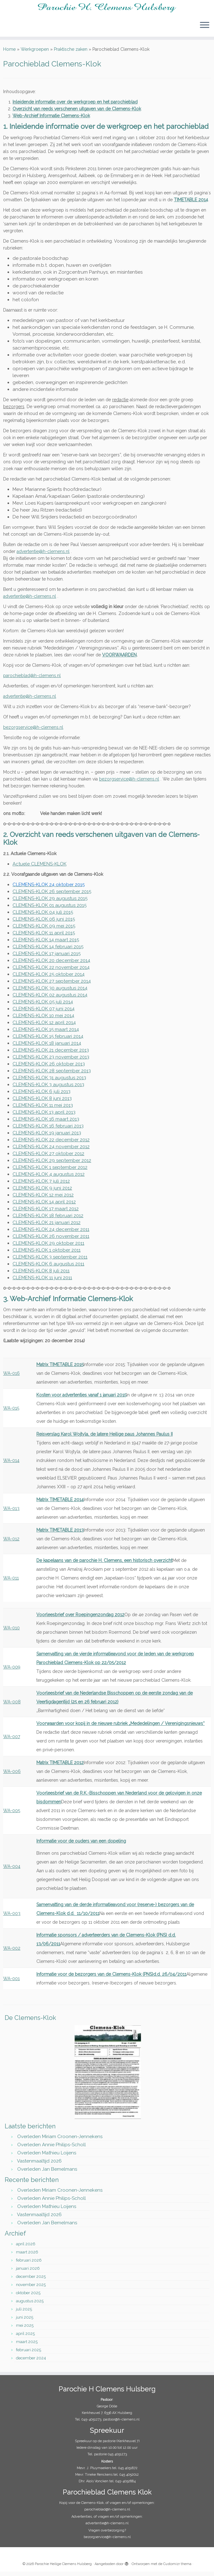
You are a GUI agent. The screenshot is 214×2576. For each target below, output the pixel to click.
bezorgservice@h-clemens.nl (33, 730)
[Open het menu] (204, 27)
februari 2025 (28, 2354)
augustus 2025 (30, 2305)
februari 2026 (29, 2264)
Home (9, 52)
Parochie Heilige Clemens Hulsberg (63, 2568)
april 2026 (25, 2248)
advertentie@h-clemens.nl (29, 599)
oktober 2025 (28, 2297)
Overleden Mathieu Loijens (46, 2156)
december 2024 (31, 2362)
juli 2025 (24, 2313)
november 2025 (31, 2288)
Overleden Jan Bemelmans (47, 2173)
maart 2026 (27, 2256)
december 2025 (31, 2280)
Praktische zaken (70, 52)
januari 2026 (28, 2272)
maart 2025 (27, 2345)
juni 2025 (24, 2321)
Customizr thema (177, 2568)
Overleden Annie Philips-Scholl (51, 2148)
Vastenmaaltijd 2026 (39, 2165)
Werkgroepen (35, 52)
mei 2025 (25, 2329)
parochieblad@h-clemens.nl (32, 679)
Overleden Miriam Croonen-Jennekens (59, 2140)
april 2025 (25, 2337)
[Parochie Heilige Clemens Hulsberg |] (107, 8)
